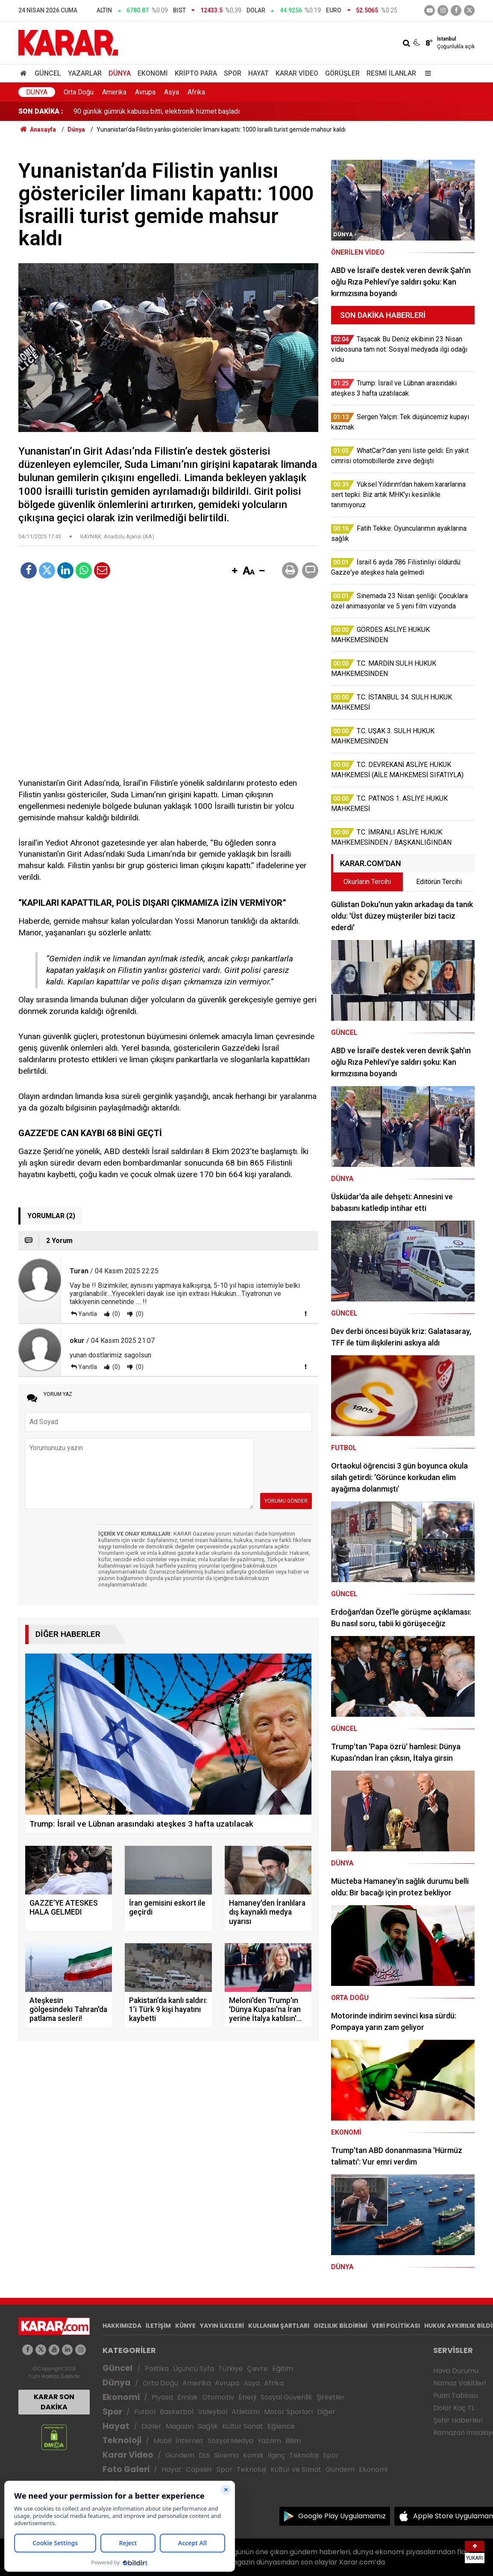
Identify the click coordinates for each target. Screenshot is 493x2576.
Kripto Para (196, 73)
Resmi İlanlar (391, 73)
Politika (157, 2368)
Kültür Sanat (242, 2426)
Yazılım (269, 2441)
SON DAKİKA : (40, 111)
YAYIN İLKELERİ (222, 2325)
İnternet (189, 2441)
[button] (234, 571)
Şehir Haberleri (458, 2420)
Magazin (180, 2426)
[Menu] (426, 73)
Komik (253, 2455)
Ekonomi (153, 73)
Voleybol (212, 2412)
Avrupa (145, 92)
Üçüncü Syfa (193, 2368)
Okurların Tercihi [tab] (367, 882)
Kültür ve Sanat (295, 2469)
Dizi (204, 2455)
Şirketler (331, 2397)
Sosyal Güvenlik (286, 2397)
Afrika (196, 92)
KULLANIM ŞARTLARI (278, 2325)
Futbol (145, 2412)
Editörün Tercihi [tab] (439, 882)
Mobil (162, 2441)
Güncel (48, 73)
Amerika (114, 92)
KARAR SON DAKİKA (54, 2402)
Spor (232, 73)
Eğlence (281, 2426)
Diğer (326, 2412)
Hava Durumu (455, 2371)
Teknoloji (122, 2440)
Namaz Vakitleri (459, 2383)
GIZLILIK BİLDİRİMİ (340, 2325)
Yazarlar (85, 73)
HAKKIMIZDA (122, 2325)
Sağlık (208, 2426)
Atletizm (246, 2412)
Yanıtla (87, 1313)
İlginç (276, 2455)
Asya (171, 92)
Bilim (293, 2441)
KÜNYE (185, 2325)
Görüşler (342, 73)
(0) (115, 1313)
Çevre (257, 2368)
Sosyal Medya (230, 2441)
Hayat (258, 73)
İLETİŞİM (158, 2325)
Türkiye (230, 2368)
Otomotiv (218, 2397)
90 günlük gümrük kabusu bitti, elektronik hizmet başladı (156, 111)
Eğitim (282, 2368)
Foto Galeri (126, 2469)
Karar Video (297, 73)
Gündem (179, 2455)
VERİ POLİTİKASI (396, 2325)
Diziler (151, 2426)
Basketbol (177, 2412)
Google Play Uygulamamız (342, 2516)
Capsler (199, 2469)
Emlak (187, 2397)
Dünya (120, 73)
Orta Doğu (79, 92)
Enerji (247, 2397)
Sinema (226, 2455)
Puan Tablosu (455, 2395)
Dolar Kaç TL (454, 2408)
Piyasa (162, 2397)
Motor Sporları (288, 2412)
